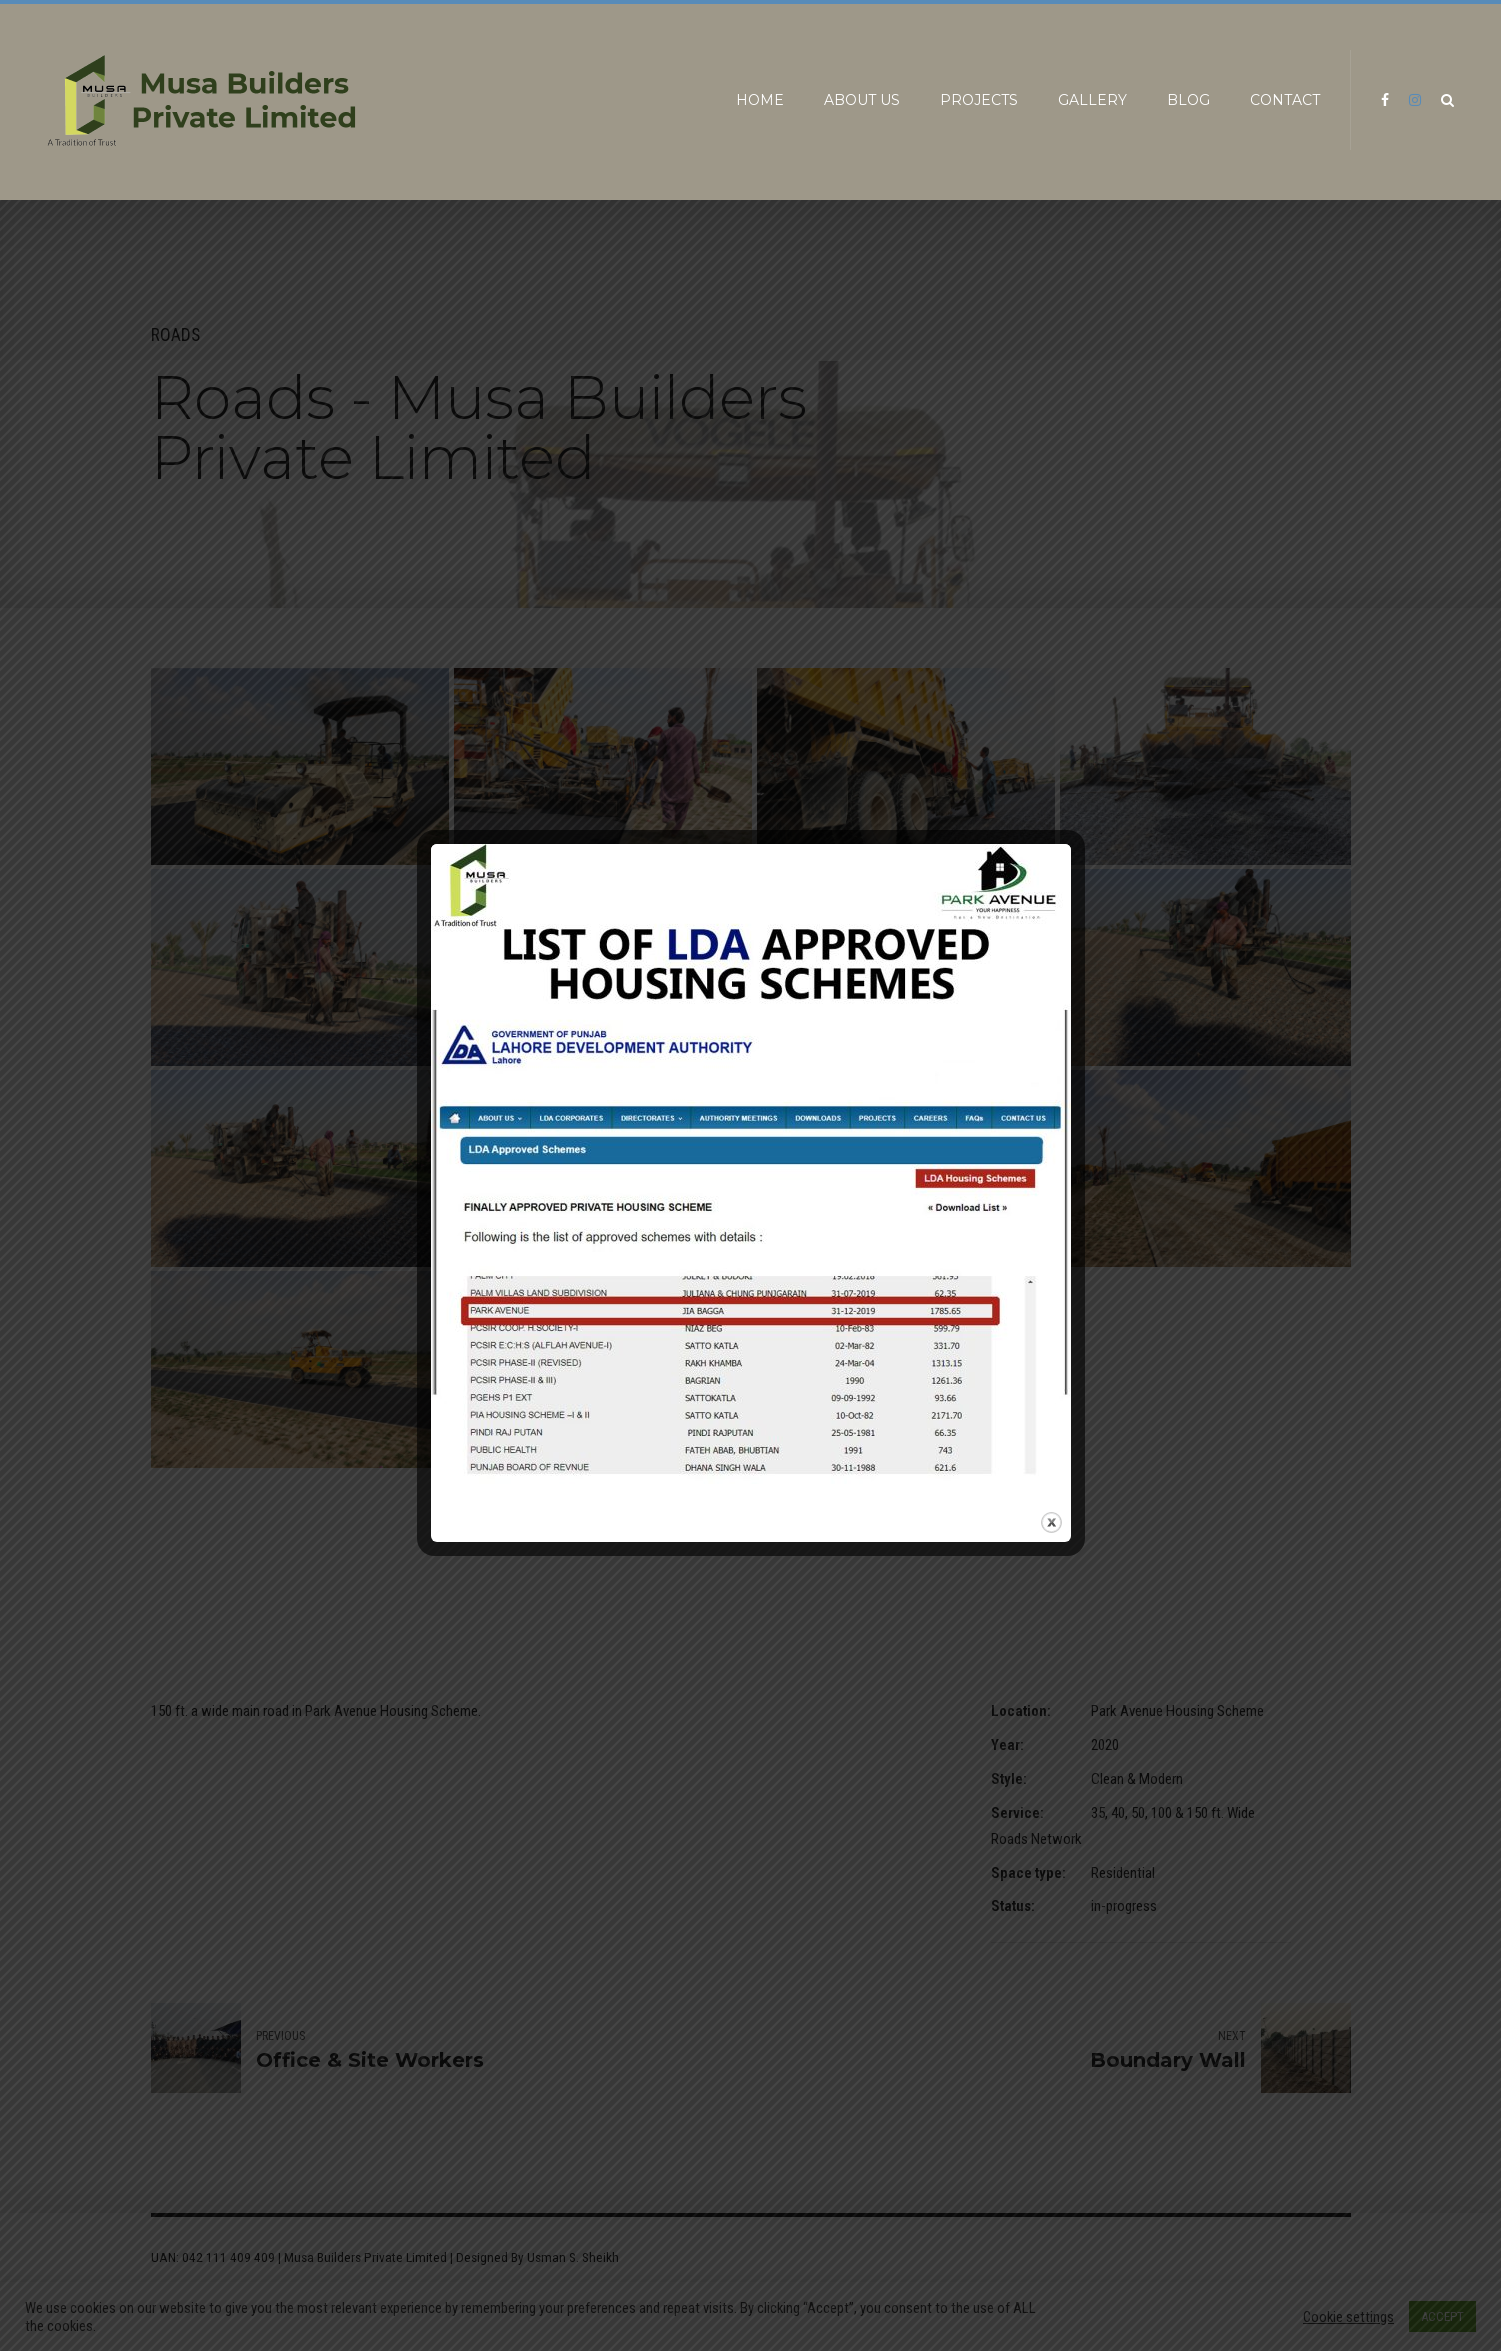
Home (760, 100)
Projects (979, 100)
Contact (1285, 100)
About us (862, 100)
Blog (1188, 100)
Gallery (1092, 100)
